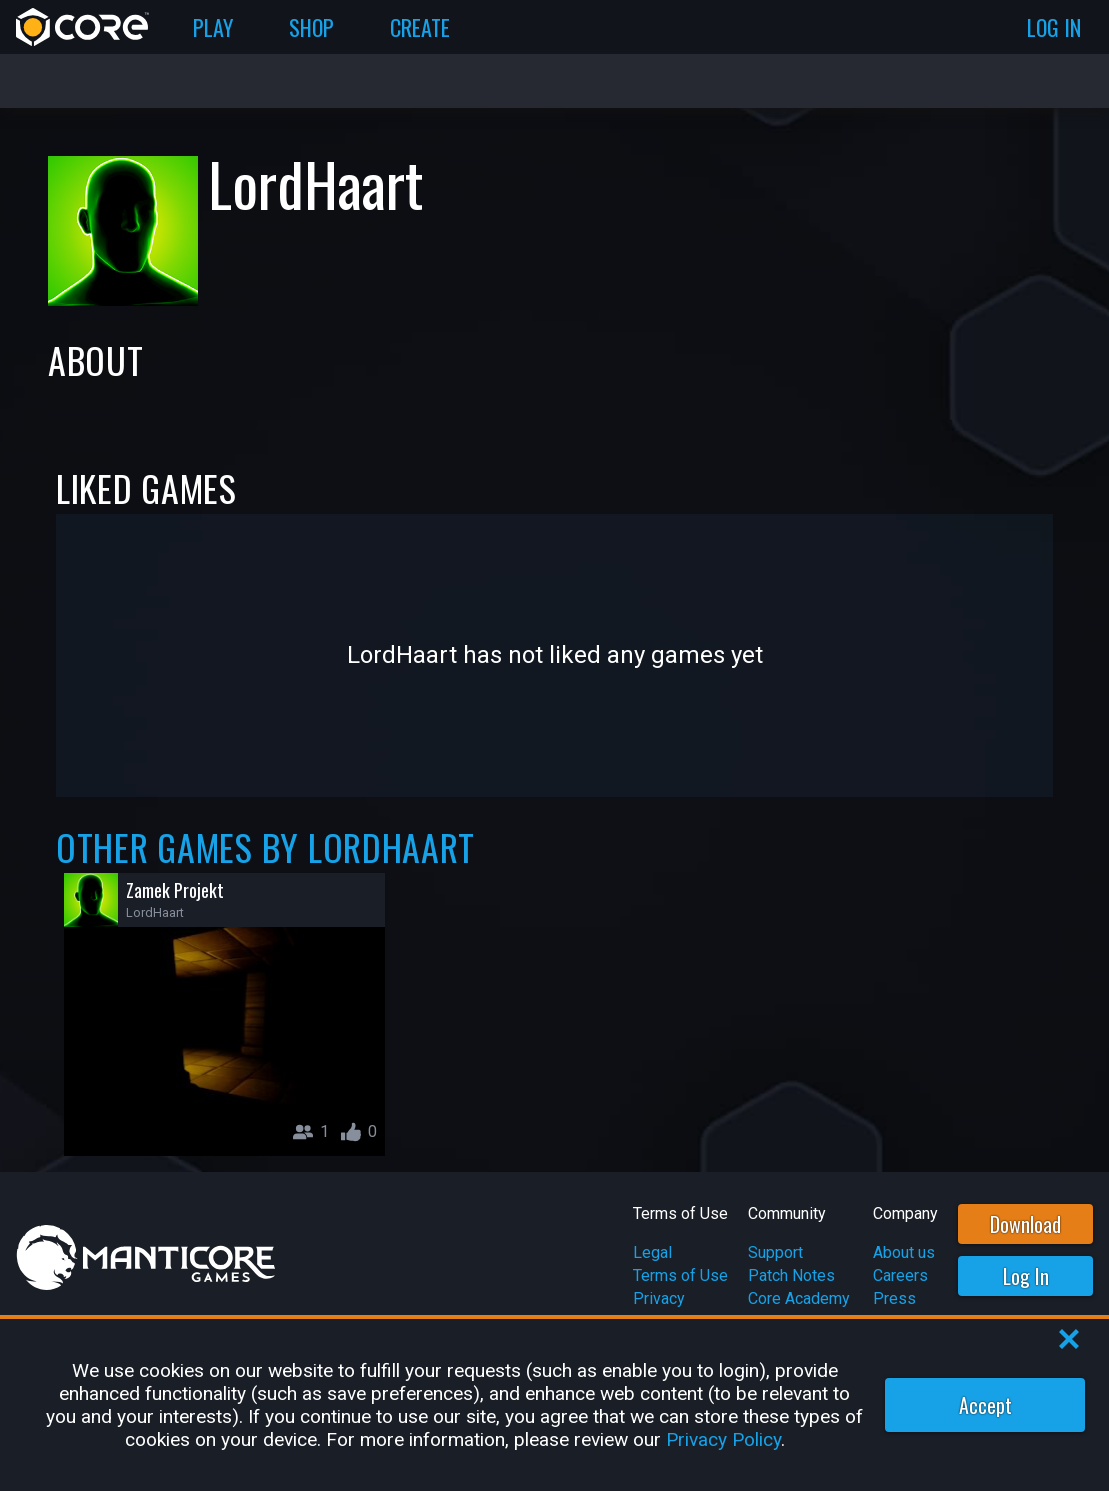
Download (1025, 1224)
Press (894, 1298)
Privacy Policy (723, 1439)
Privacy (659, 1298)
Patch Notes (791, 1275)
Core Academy (799, 1298)
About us (904, 1252)
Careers (900, 1275)
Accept (985, 1405)
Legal (652, 1252)
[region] (554, 1405)
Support (775, 1252)
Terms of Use (680, 1275)
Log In (1026, 1276)
